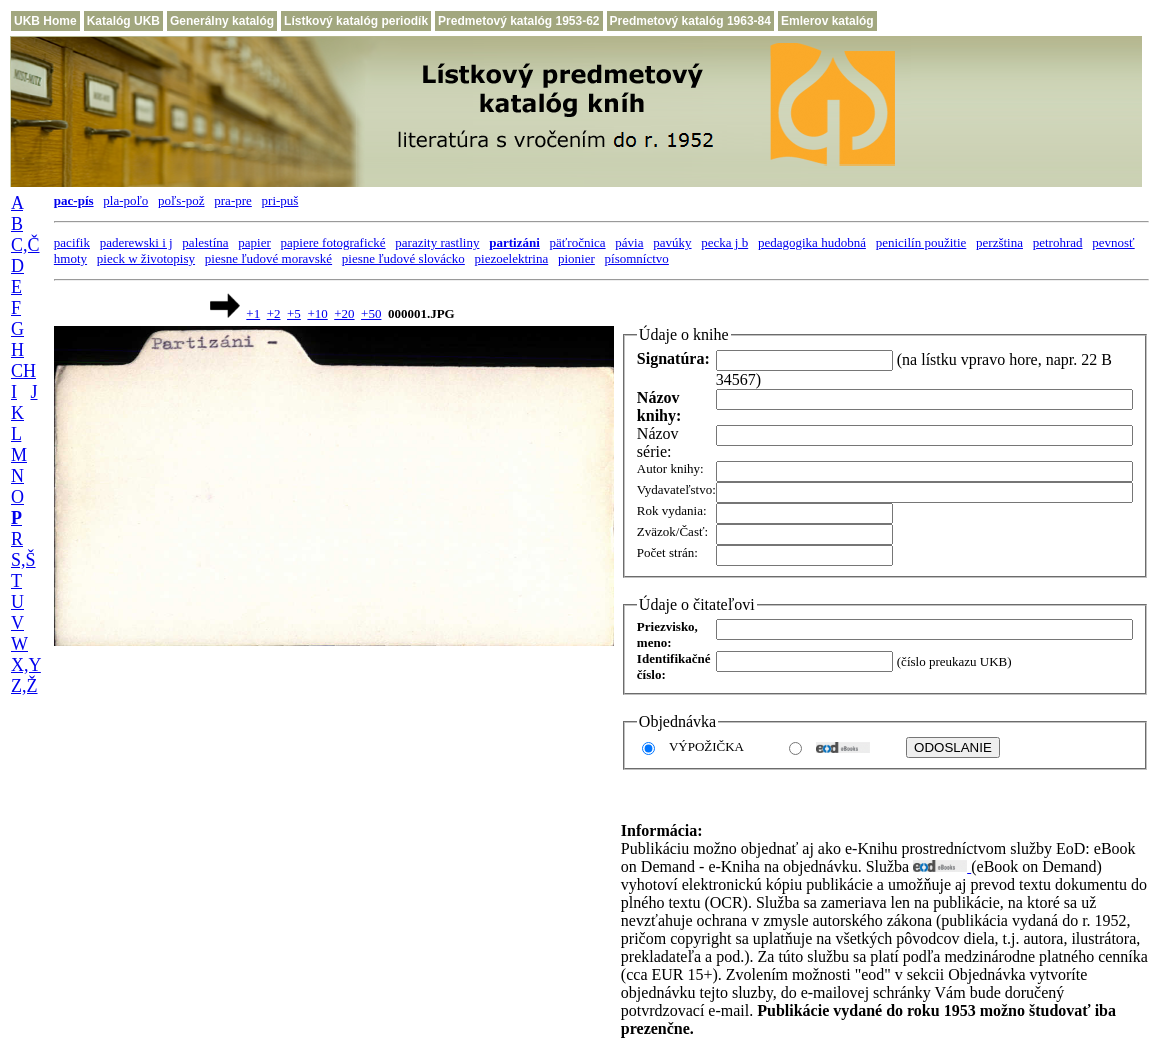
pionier (576, 258)
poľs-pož (181, 200)
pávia (629, 242)
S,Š (23, 560)
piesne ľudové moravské (268, 258)
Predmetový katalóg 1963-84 (690, 21)
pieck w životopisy (146, 258)
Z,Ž (24, 686)
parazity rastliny (437, 242)
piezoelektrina (512, 258)
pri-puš (280, 200)
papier (254, 242)
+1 (253, 313)
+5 (294, 313)
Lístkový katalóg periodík (356, 21)
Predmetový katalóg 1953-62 (518, 21)
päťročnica (578, 242)
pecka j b (724, 242)
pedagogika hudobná (812, 242)
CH (23, 371)
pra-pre (233, 200)
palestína (205, 242)
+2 (274, 313)
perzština (999, 242)
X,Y (26, 665)
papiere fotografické (333, 242)
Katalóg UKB (123, 21)
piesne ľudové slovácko (403, 258)
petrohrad (1058, 242)
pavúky (672, 242)
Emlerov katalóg (827, 21)
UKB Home (45, 21)
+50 (371, 313)
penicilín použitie (921, 242)
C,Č (25, 245)
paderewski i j (136, 242)
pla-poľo (125, 200)
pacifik (72, 242)
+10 (317, 313)
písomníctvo (637, 258)
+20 (344, 313)
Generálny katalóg (222, 21)
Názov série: (658, 442)
